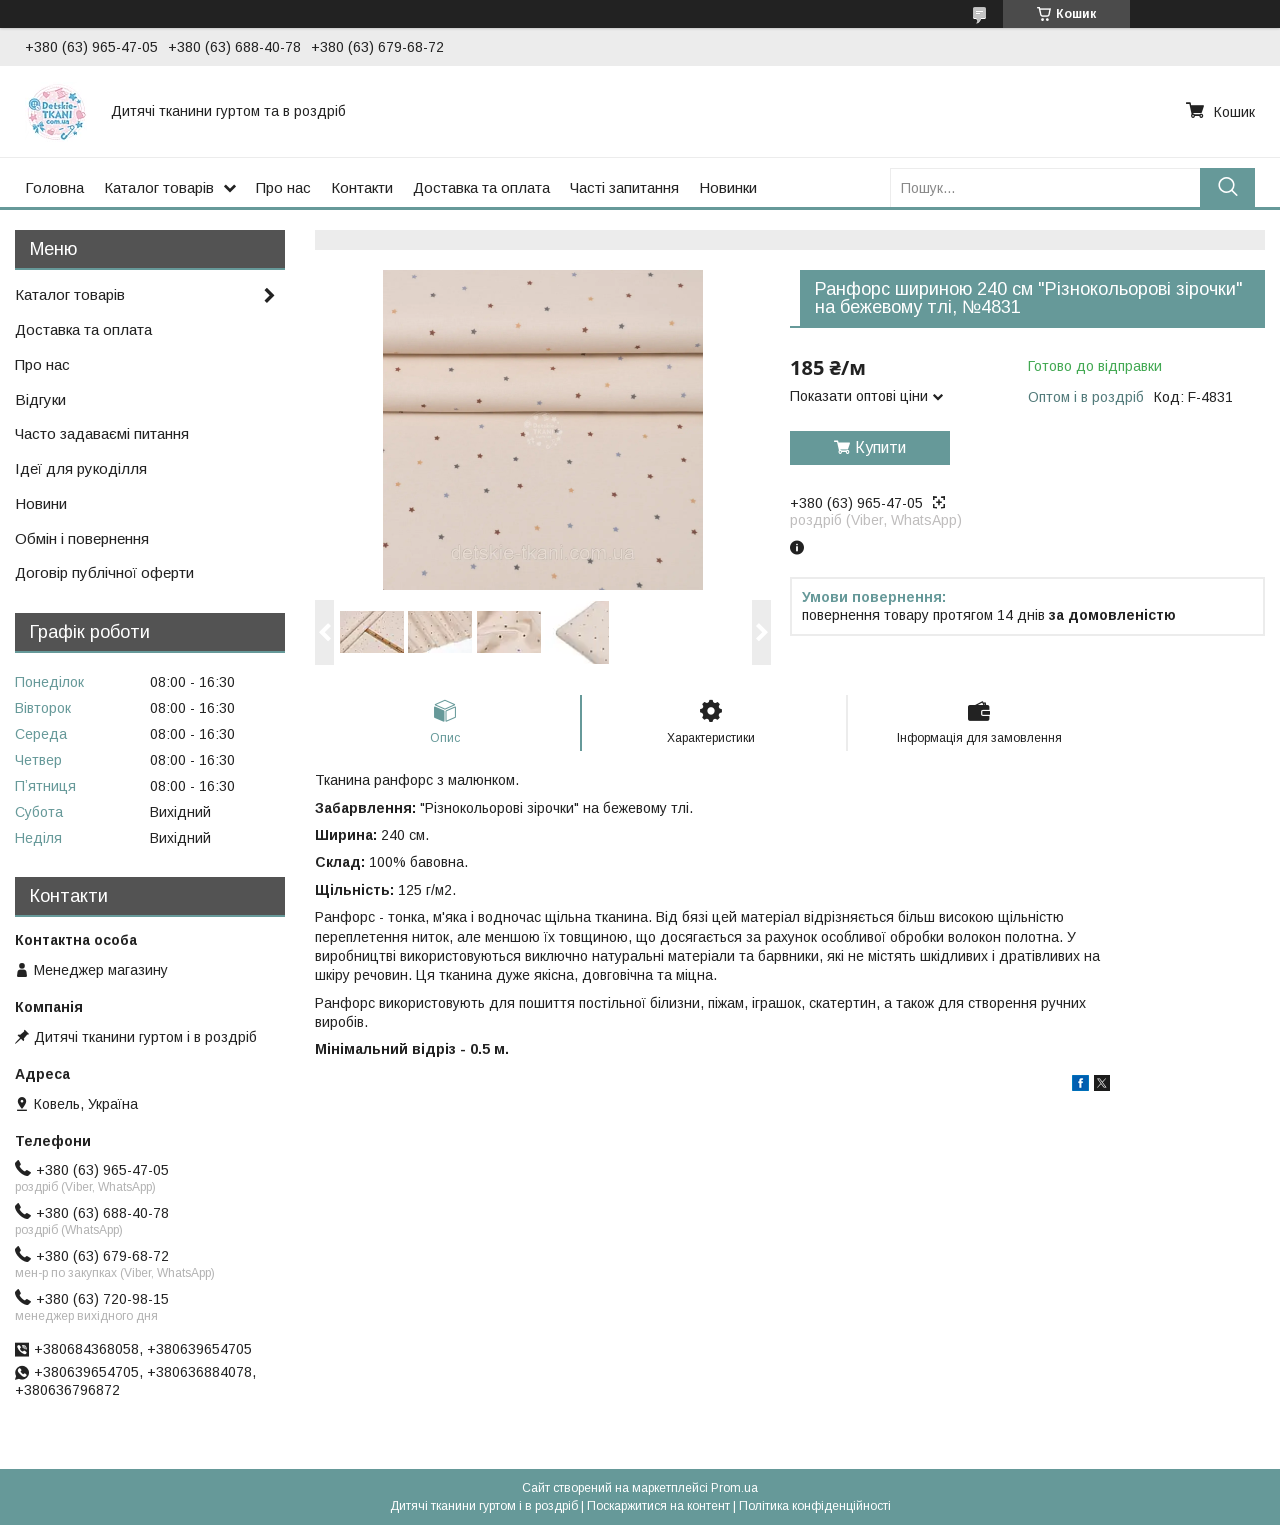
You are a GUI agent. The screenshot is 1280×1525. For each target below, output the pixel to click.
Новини (41, 503)
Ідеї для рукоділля (81, 468)
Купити (880, 447)
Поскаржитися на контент (658, 1506)
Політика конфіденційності (815, 1506)
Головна (54, 187)
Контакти (362, 187)
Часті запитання (624, 187)
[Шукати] (1227, 187)
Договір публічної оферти (104, 572)
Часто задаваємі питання (102, 433)
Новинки (728, 187)
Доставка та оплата (481, 187)
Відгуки (40, 399)
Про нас (283, 187)
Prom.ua (734, 1488)
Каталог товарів (159, 187)
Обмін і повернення (82, 538)
